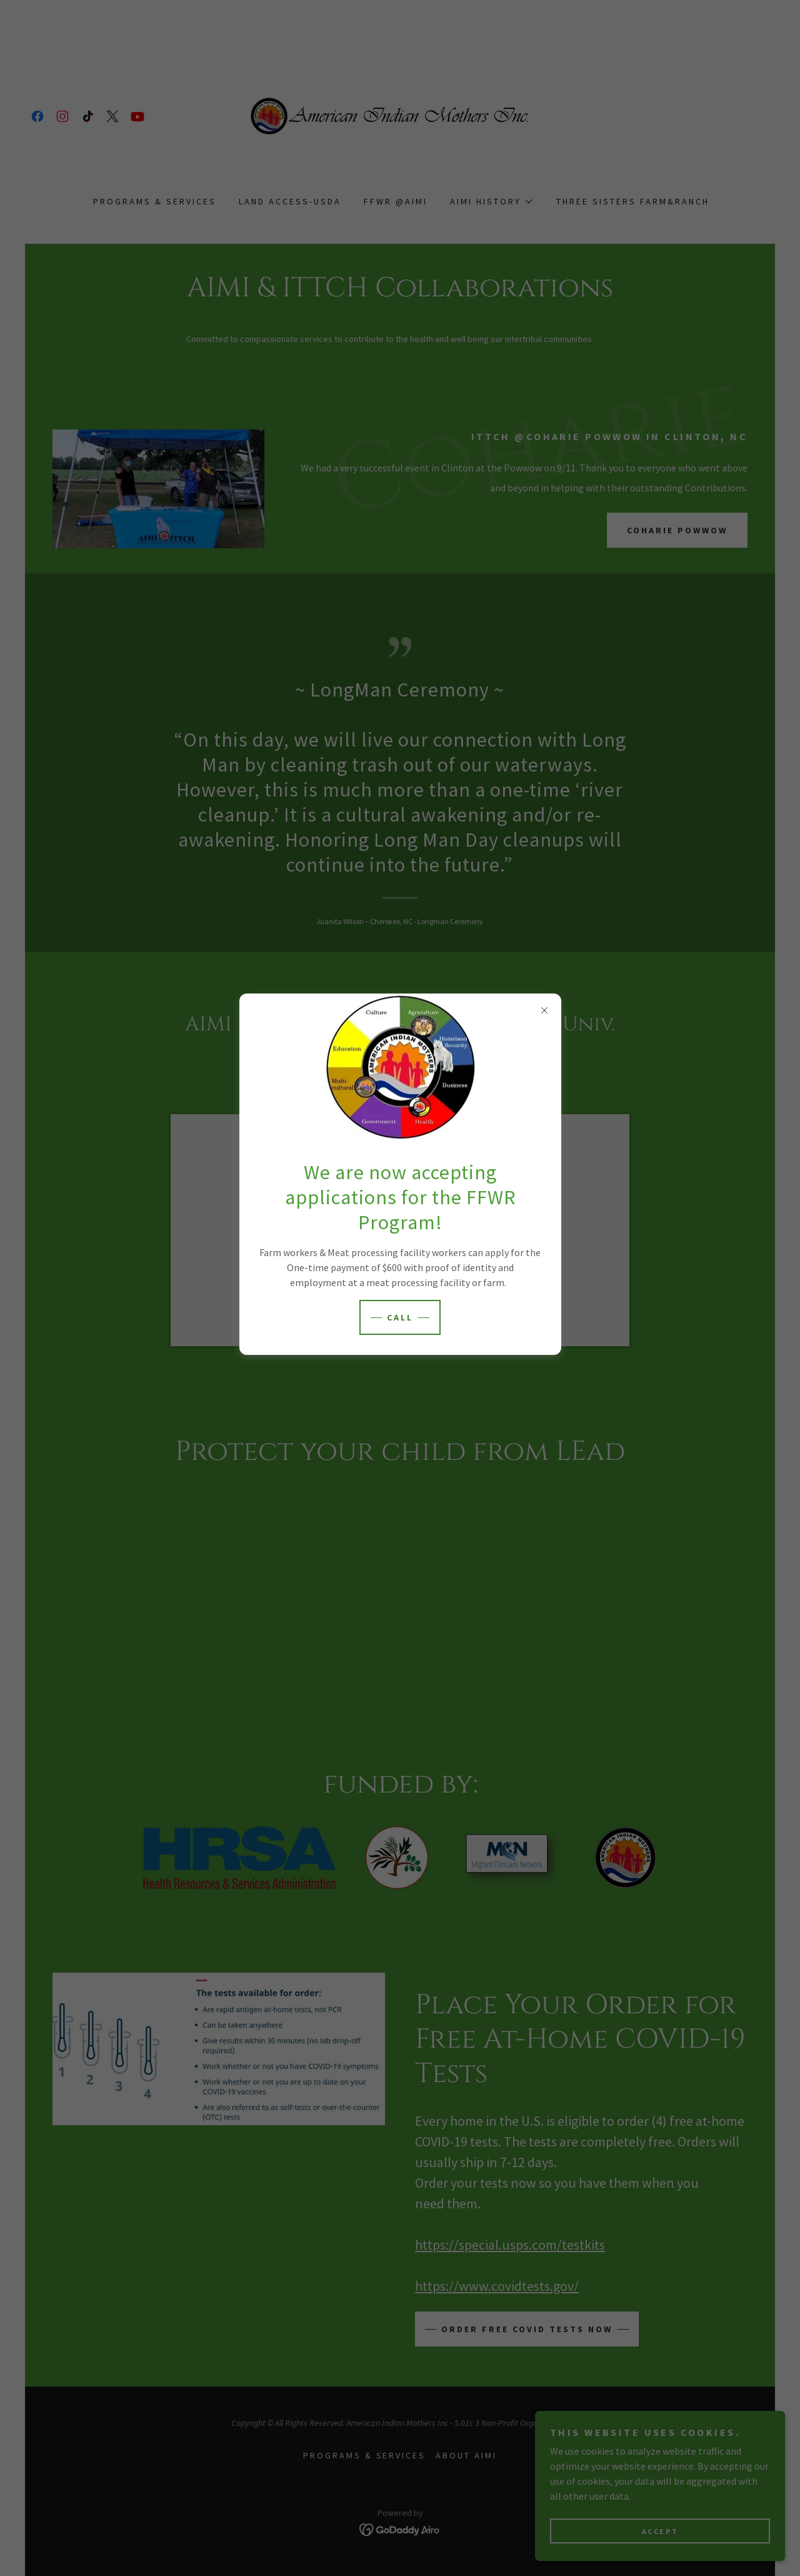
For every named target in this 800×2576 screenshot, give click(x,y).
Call (400, 1317)
